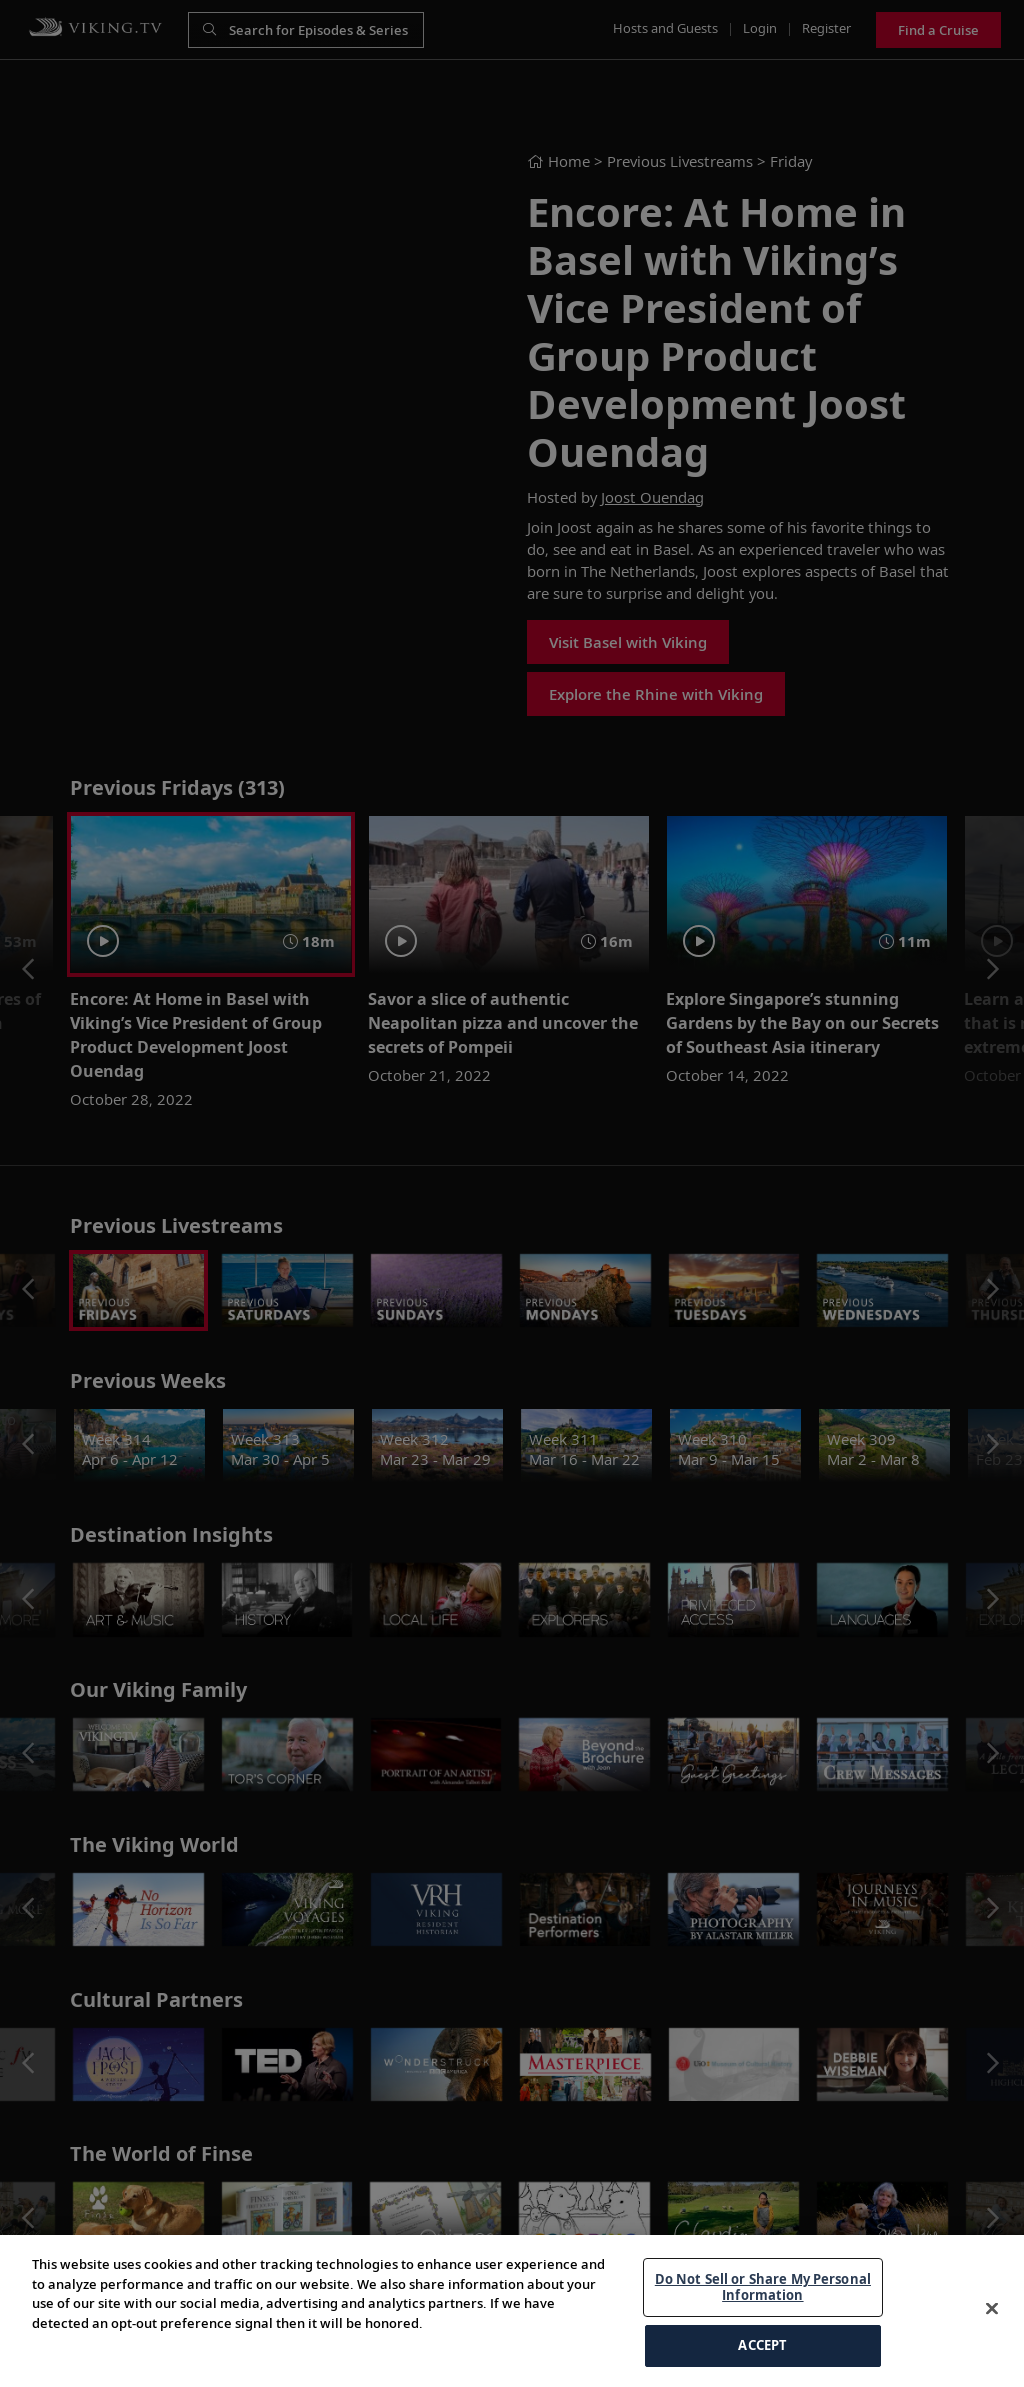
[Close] (992, 2309)
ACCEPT (762, 2345)
